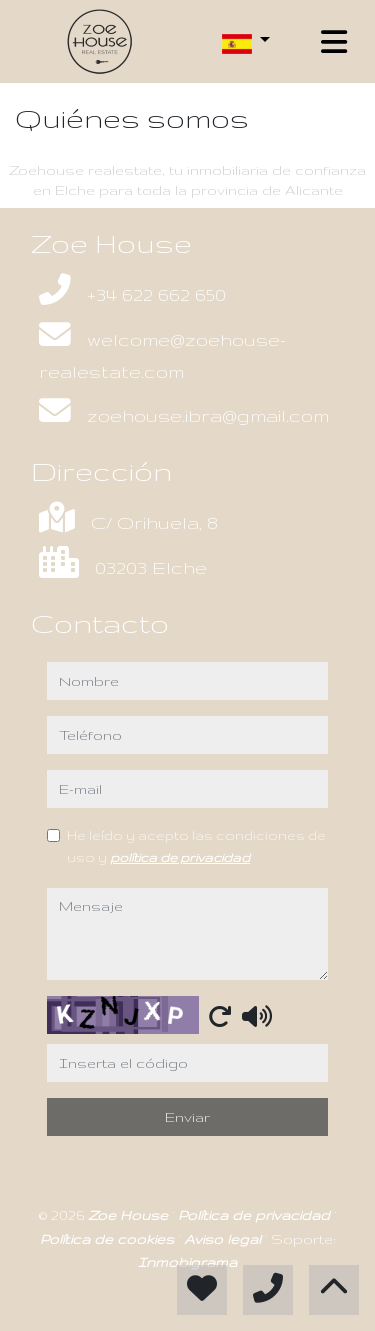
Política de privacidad (256, 1215)
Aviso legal (224, 1239)
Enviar (187, 1117)
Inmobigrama (187, 1262)
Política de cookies (109, 1239)
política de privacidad (180, 857)
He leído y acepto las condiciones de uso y (196, 846)
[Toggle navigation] (334, 42)
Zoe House (130, 1215)
